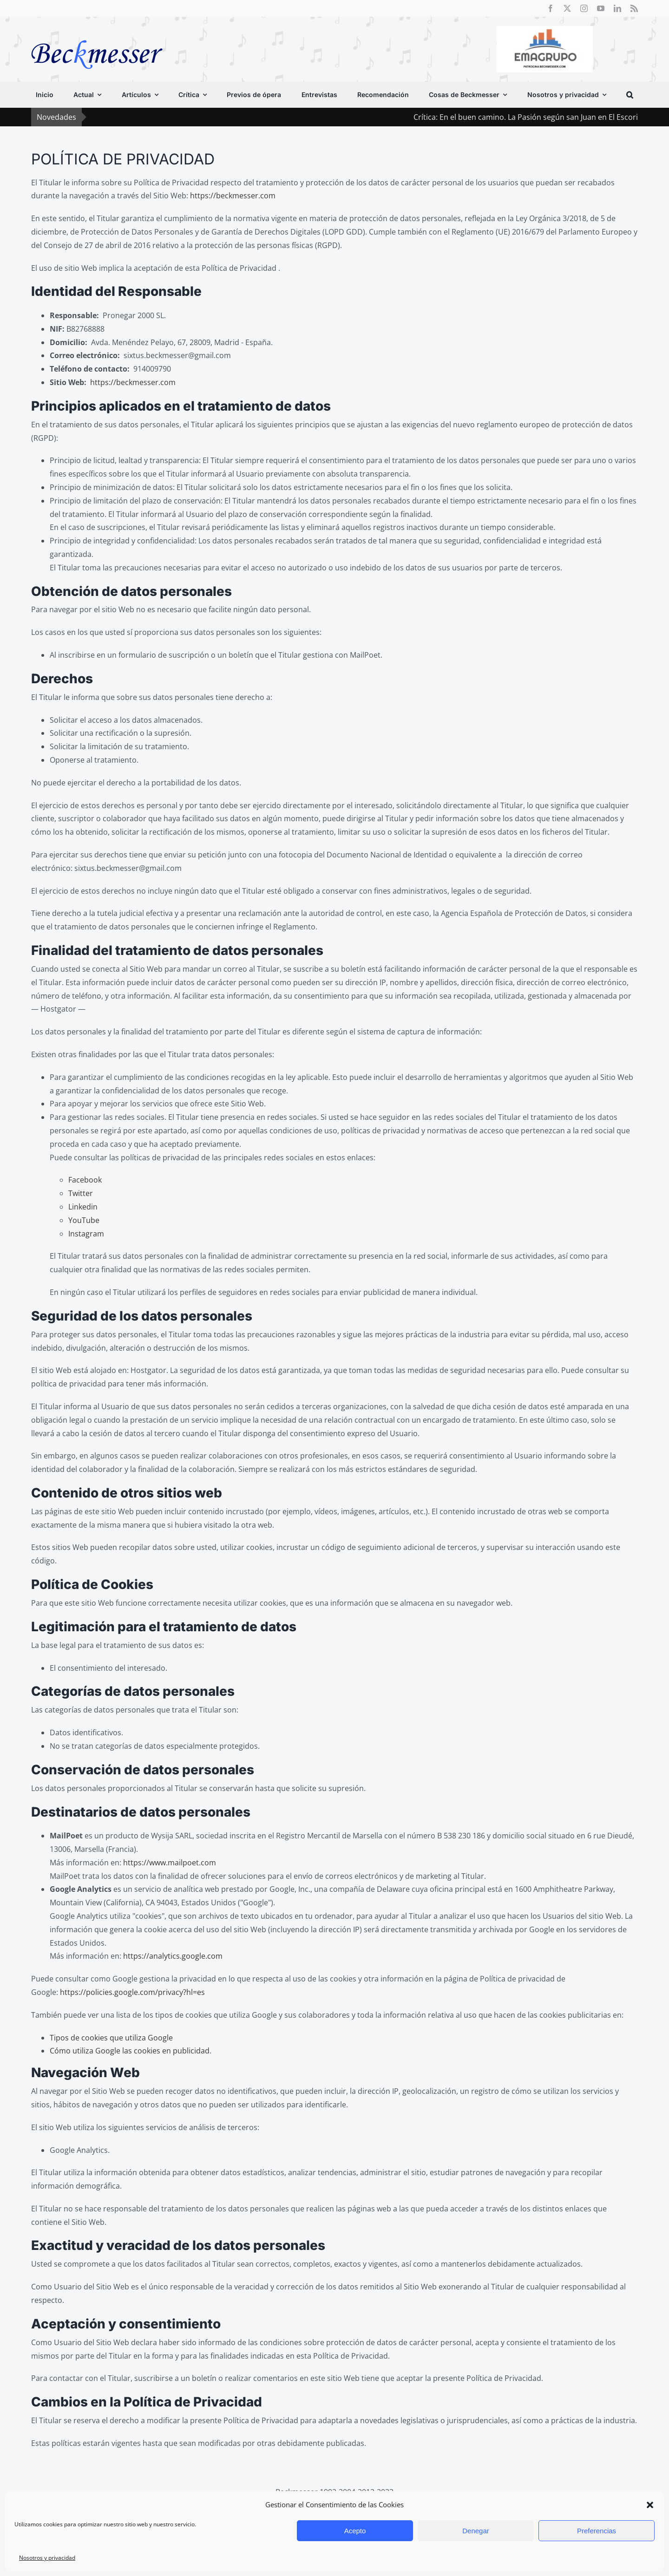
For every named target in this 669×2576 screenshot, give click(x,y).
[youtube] (600, 8)
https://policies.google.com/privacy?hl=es (132, 1992)
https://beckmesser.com (232, 195)
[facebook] (550, 8)
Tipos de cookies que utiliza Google (111, 2038)
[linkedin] (617, 8)
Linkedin (83, 1207)
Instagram (86, 1234)
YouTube (83, 1220)
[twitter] (567, 8)
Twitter (80, 1193)
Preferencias (596, 2531)
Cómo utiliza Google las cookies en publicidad (130, 2051)
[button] (650, 2505)
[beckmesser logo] (97, 33)
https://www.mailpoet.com (169, 1862)
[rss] (634, 8)
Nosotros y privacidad (47, 2558)
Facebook (85, 1180)
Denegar (475, 2531)
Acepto (355, 2531)
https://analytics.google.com (173, 1956)
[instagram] (584, 8)
